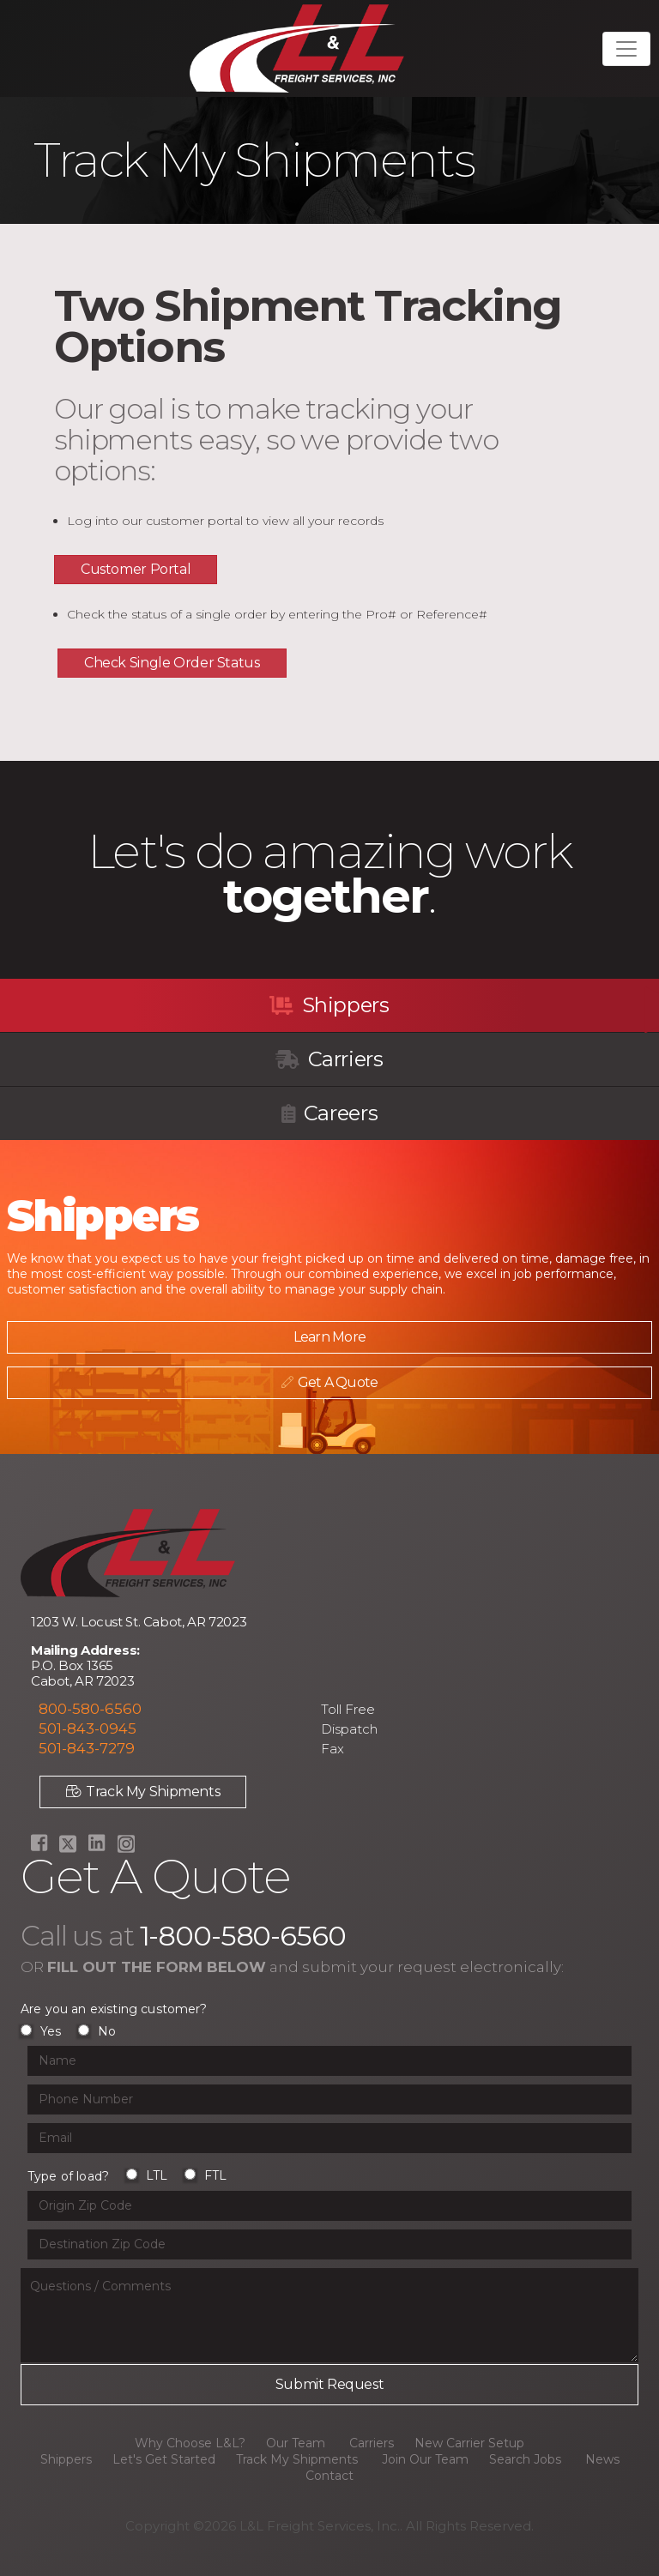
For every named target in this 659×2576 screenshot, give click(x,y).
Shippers (329, 1004)
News (602, 2459)
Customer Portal (135, 569)
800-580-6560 (90, 1708)
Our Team (295, 2443)
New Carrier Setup (469, 2443)
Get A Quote (323, 1382)
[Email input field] (329, 2138)
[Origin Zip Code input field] (329, 2206)
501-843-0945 (87, 1728)
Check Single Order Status (172, 663)
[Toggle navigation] (626, 49)
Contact (329, 2476)
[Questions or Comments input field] (329, 2315)
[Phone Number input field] (329, 2099)
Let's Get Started (163, 2459)
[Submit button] (329, 2384)
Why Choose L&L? (190, 2443)
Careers (329, 1113)
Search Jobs (525, 2459)
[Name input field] (329, 2061)
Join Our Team (425, 2459)
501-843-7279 (87, 1748)
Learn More (323, 1337)
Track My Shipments (143, 1791)
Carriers (329, 1059)
